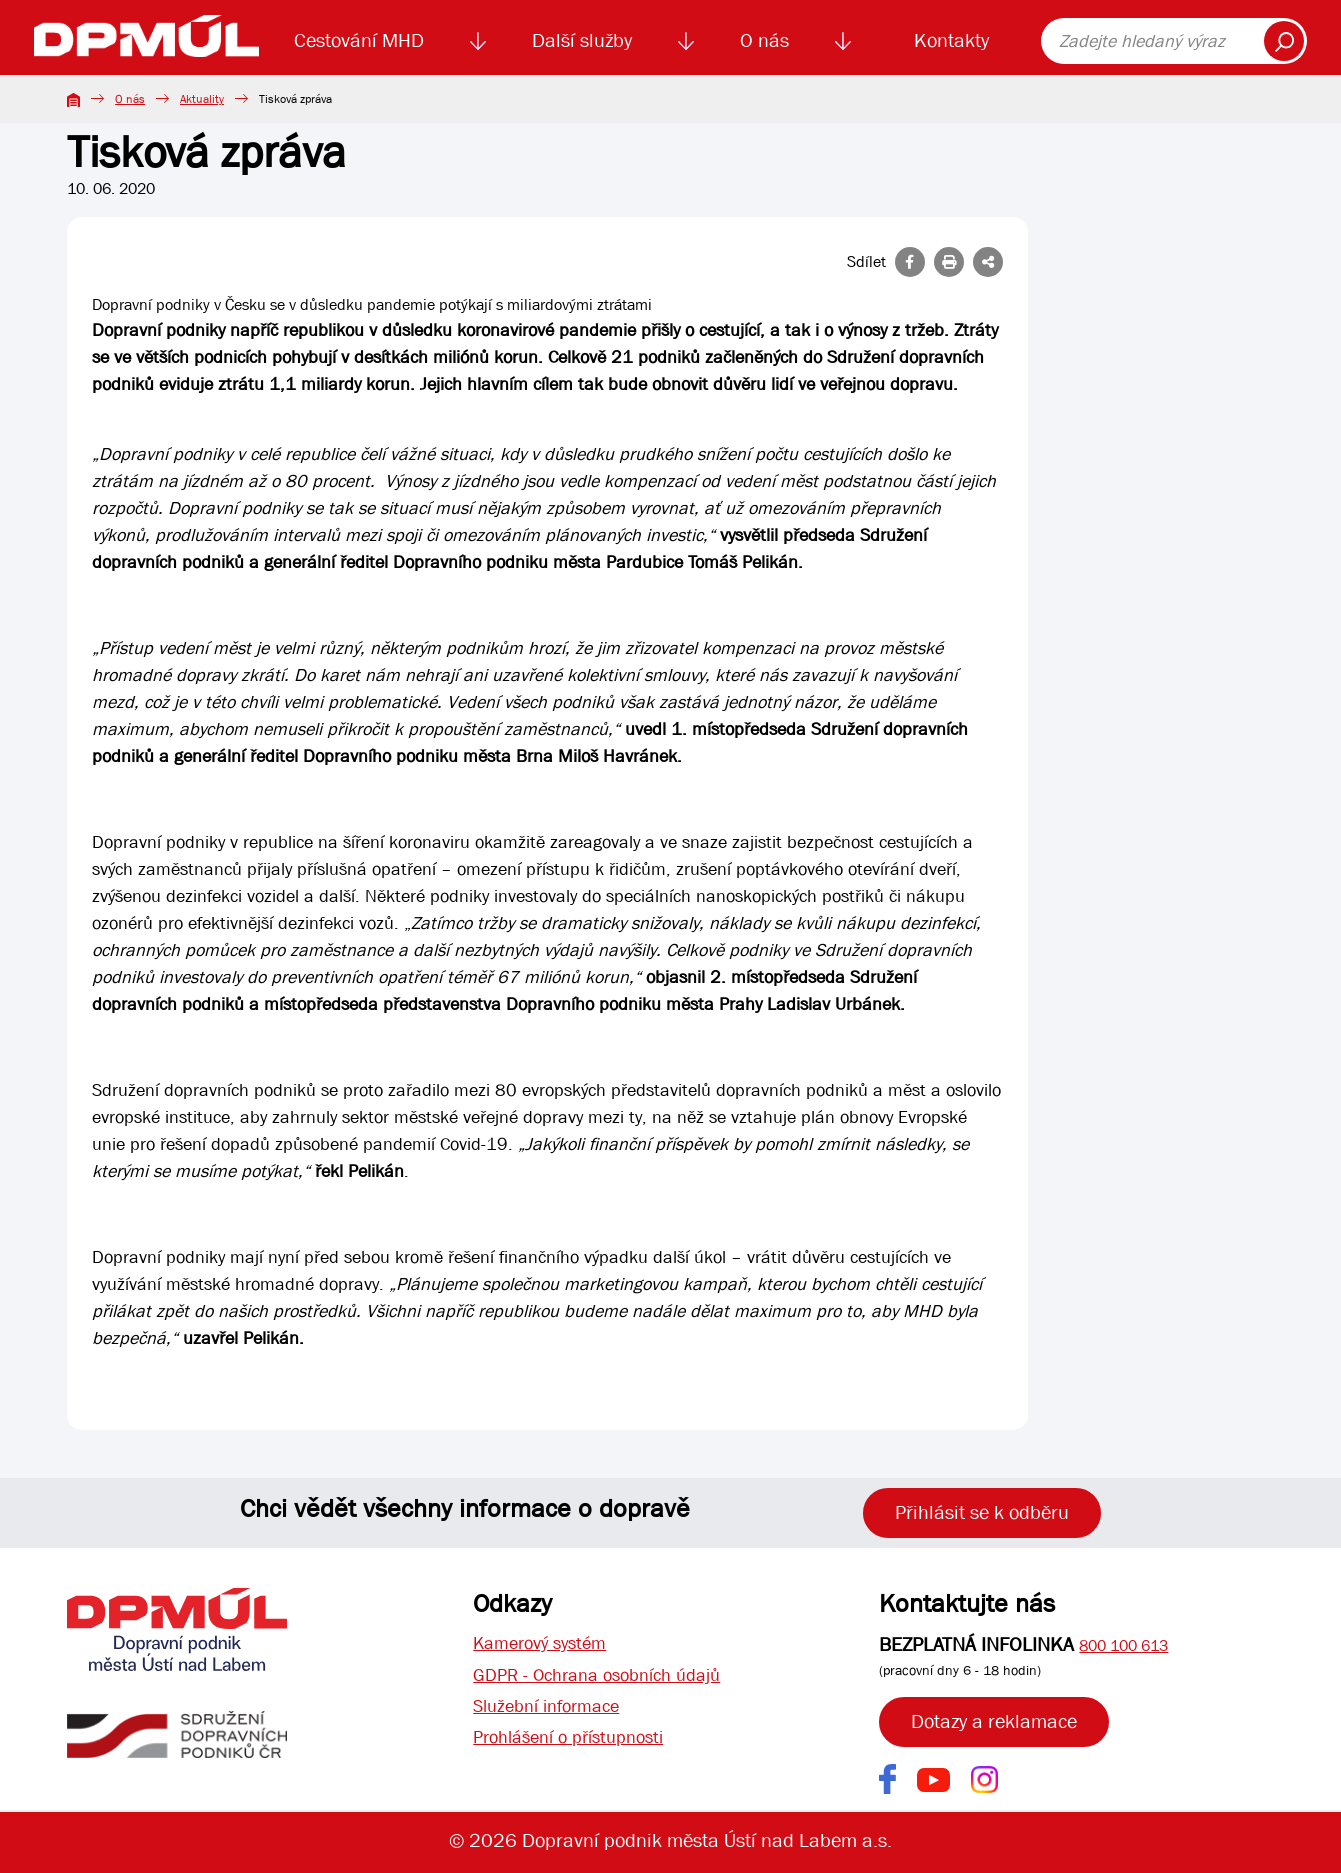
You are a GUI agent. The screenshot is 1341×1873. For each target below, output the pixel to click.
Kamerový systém (546, 1644)
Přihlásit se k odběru (982, 1512)
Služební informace (554, 1712)
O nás (764, 40)
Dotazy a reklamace (994, 1721)
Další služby (582, 40)
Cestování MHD (359, 40)
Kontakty (951, 40)
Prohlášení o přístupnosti (578, 1746)
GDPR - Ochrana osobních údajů (609, 1678)
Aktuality (202, 99)
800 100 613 (1123, 1645)
